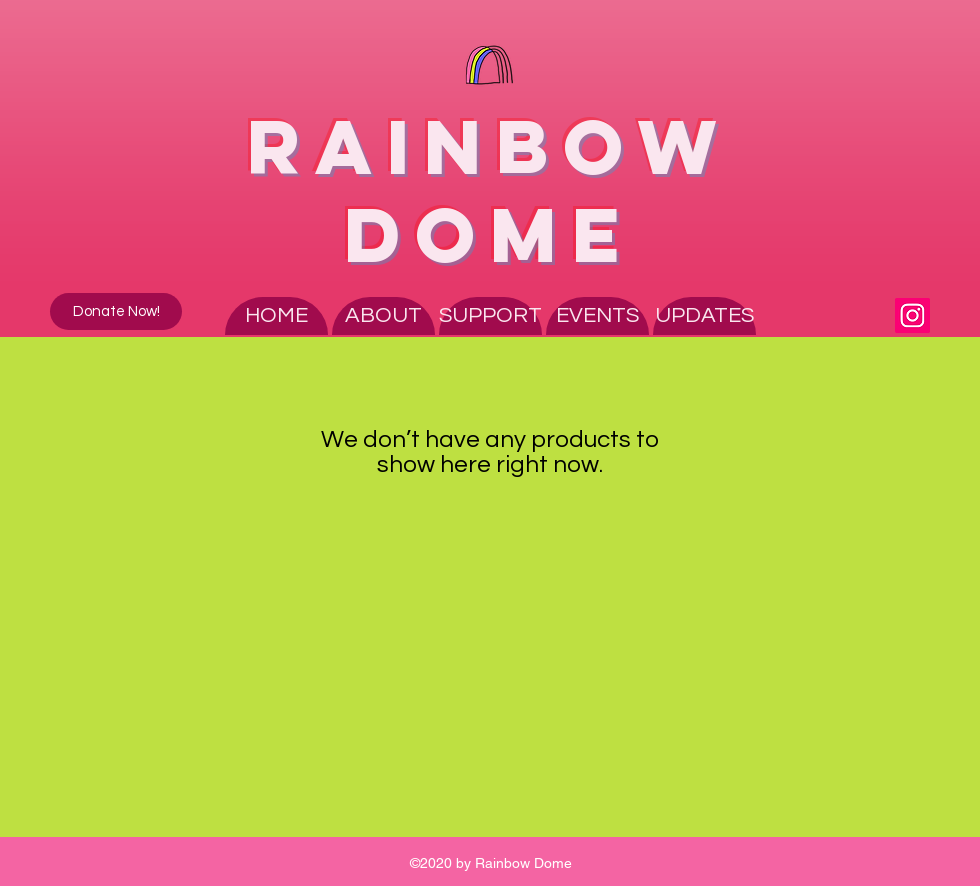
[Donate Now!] (116, 311)
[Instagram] (912, 315)
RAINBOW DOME (489, 190)
